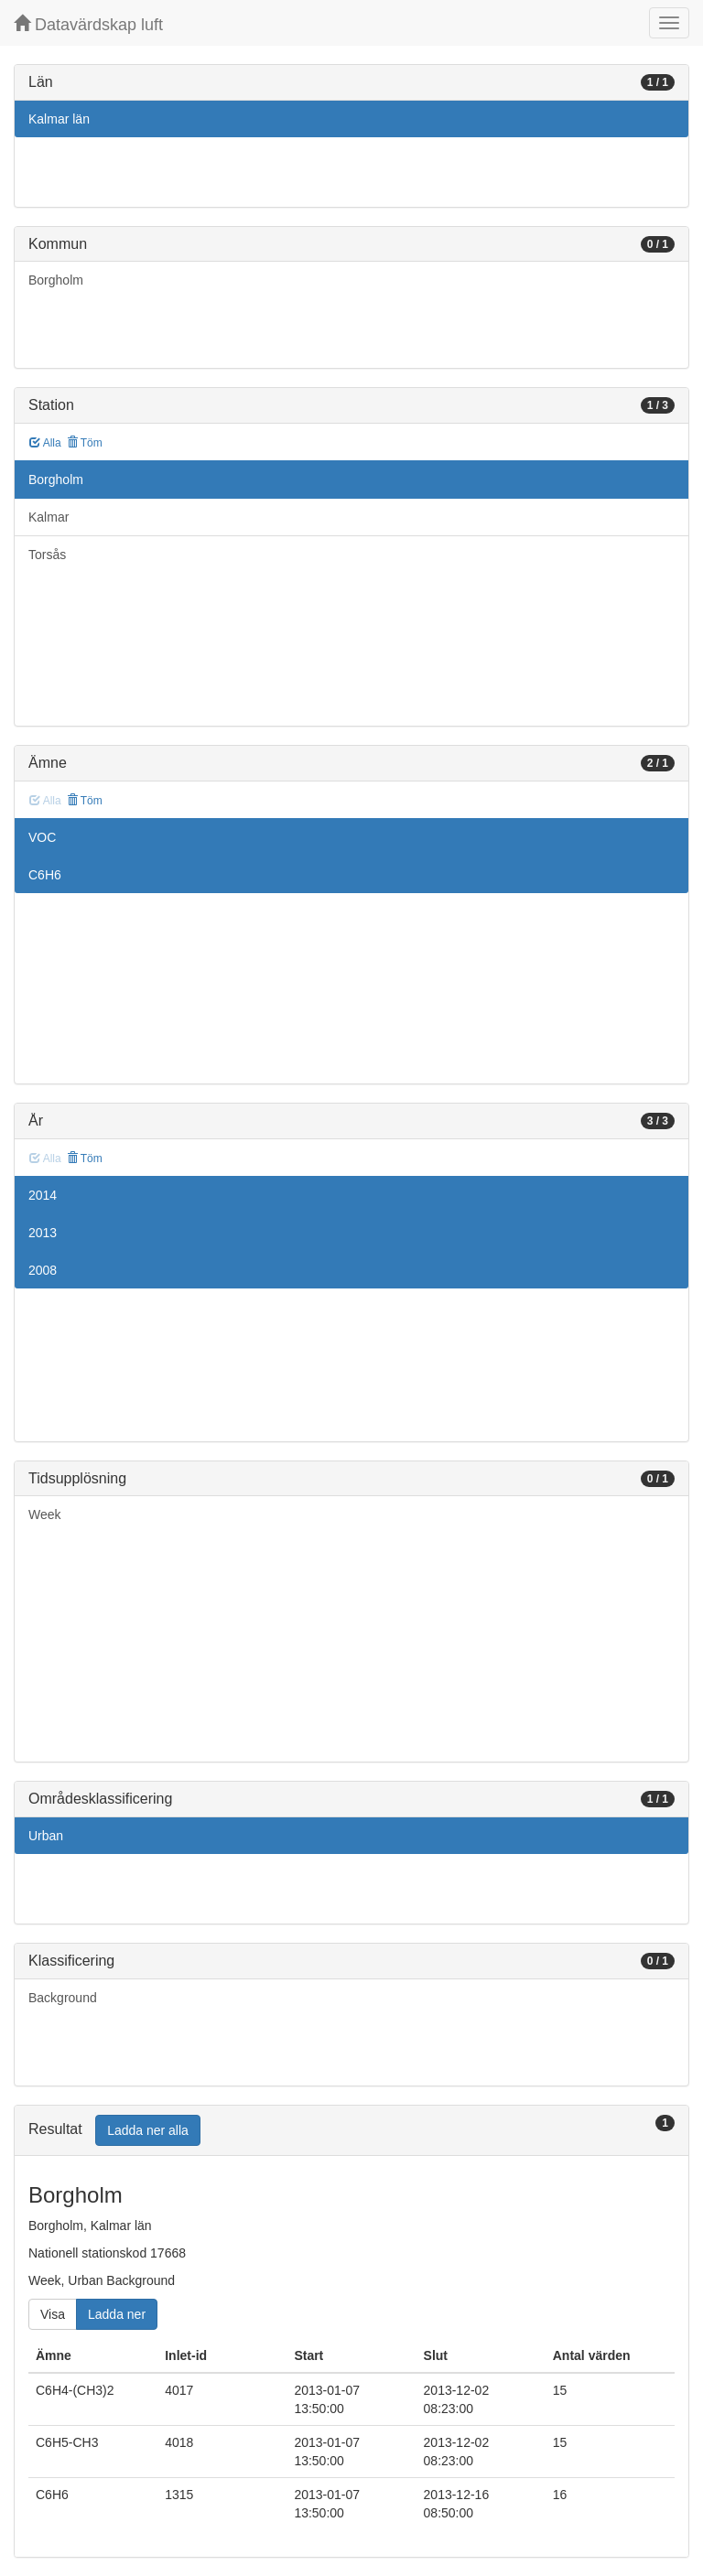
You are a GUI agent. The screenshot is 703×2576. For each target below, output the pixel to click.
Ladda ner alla (148, 2130)
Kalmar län (59, 119)
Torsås (47, 554)
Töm (85, 443)
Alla (45, 443)
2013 (42, 1232)
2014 (42, 1195)
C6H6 (44, 875)
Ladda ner (117, 2314)
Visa (52, 2314)
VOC (42, 837)
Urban (45, 1835)
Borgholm (55, 280)
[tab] (351, 2131)
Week (44, 1514)
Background (62, 1997)
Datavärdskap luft (88, 24)
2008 (42, 1270)
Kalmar (48, 517)
